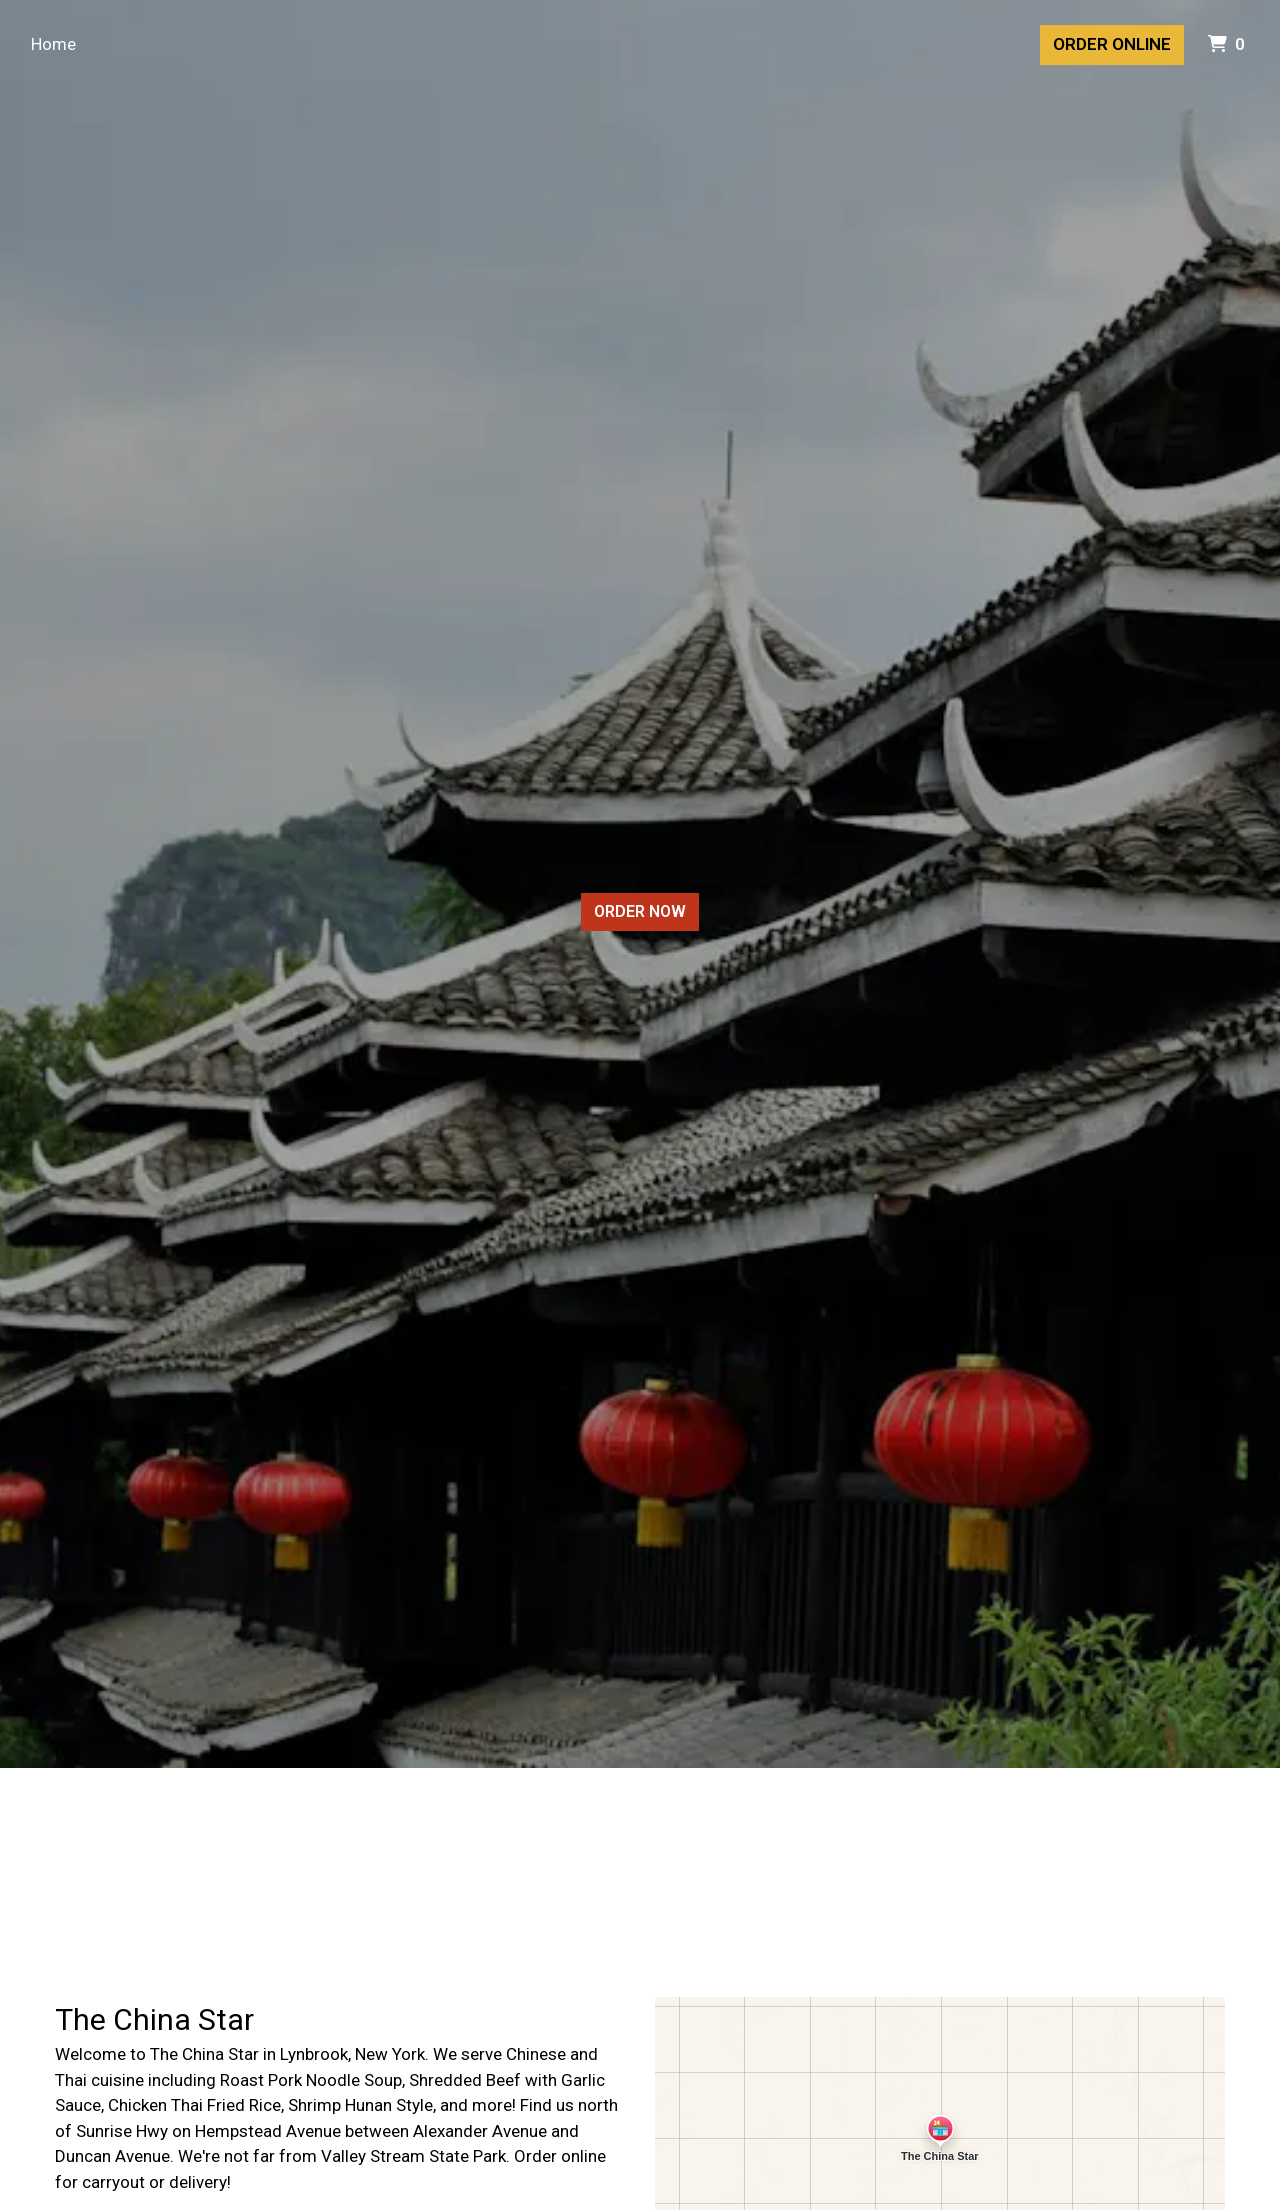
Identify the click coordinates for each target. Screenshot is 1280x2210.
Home (53, 44)
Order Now (640, 911)
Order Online (1112, 44)
